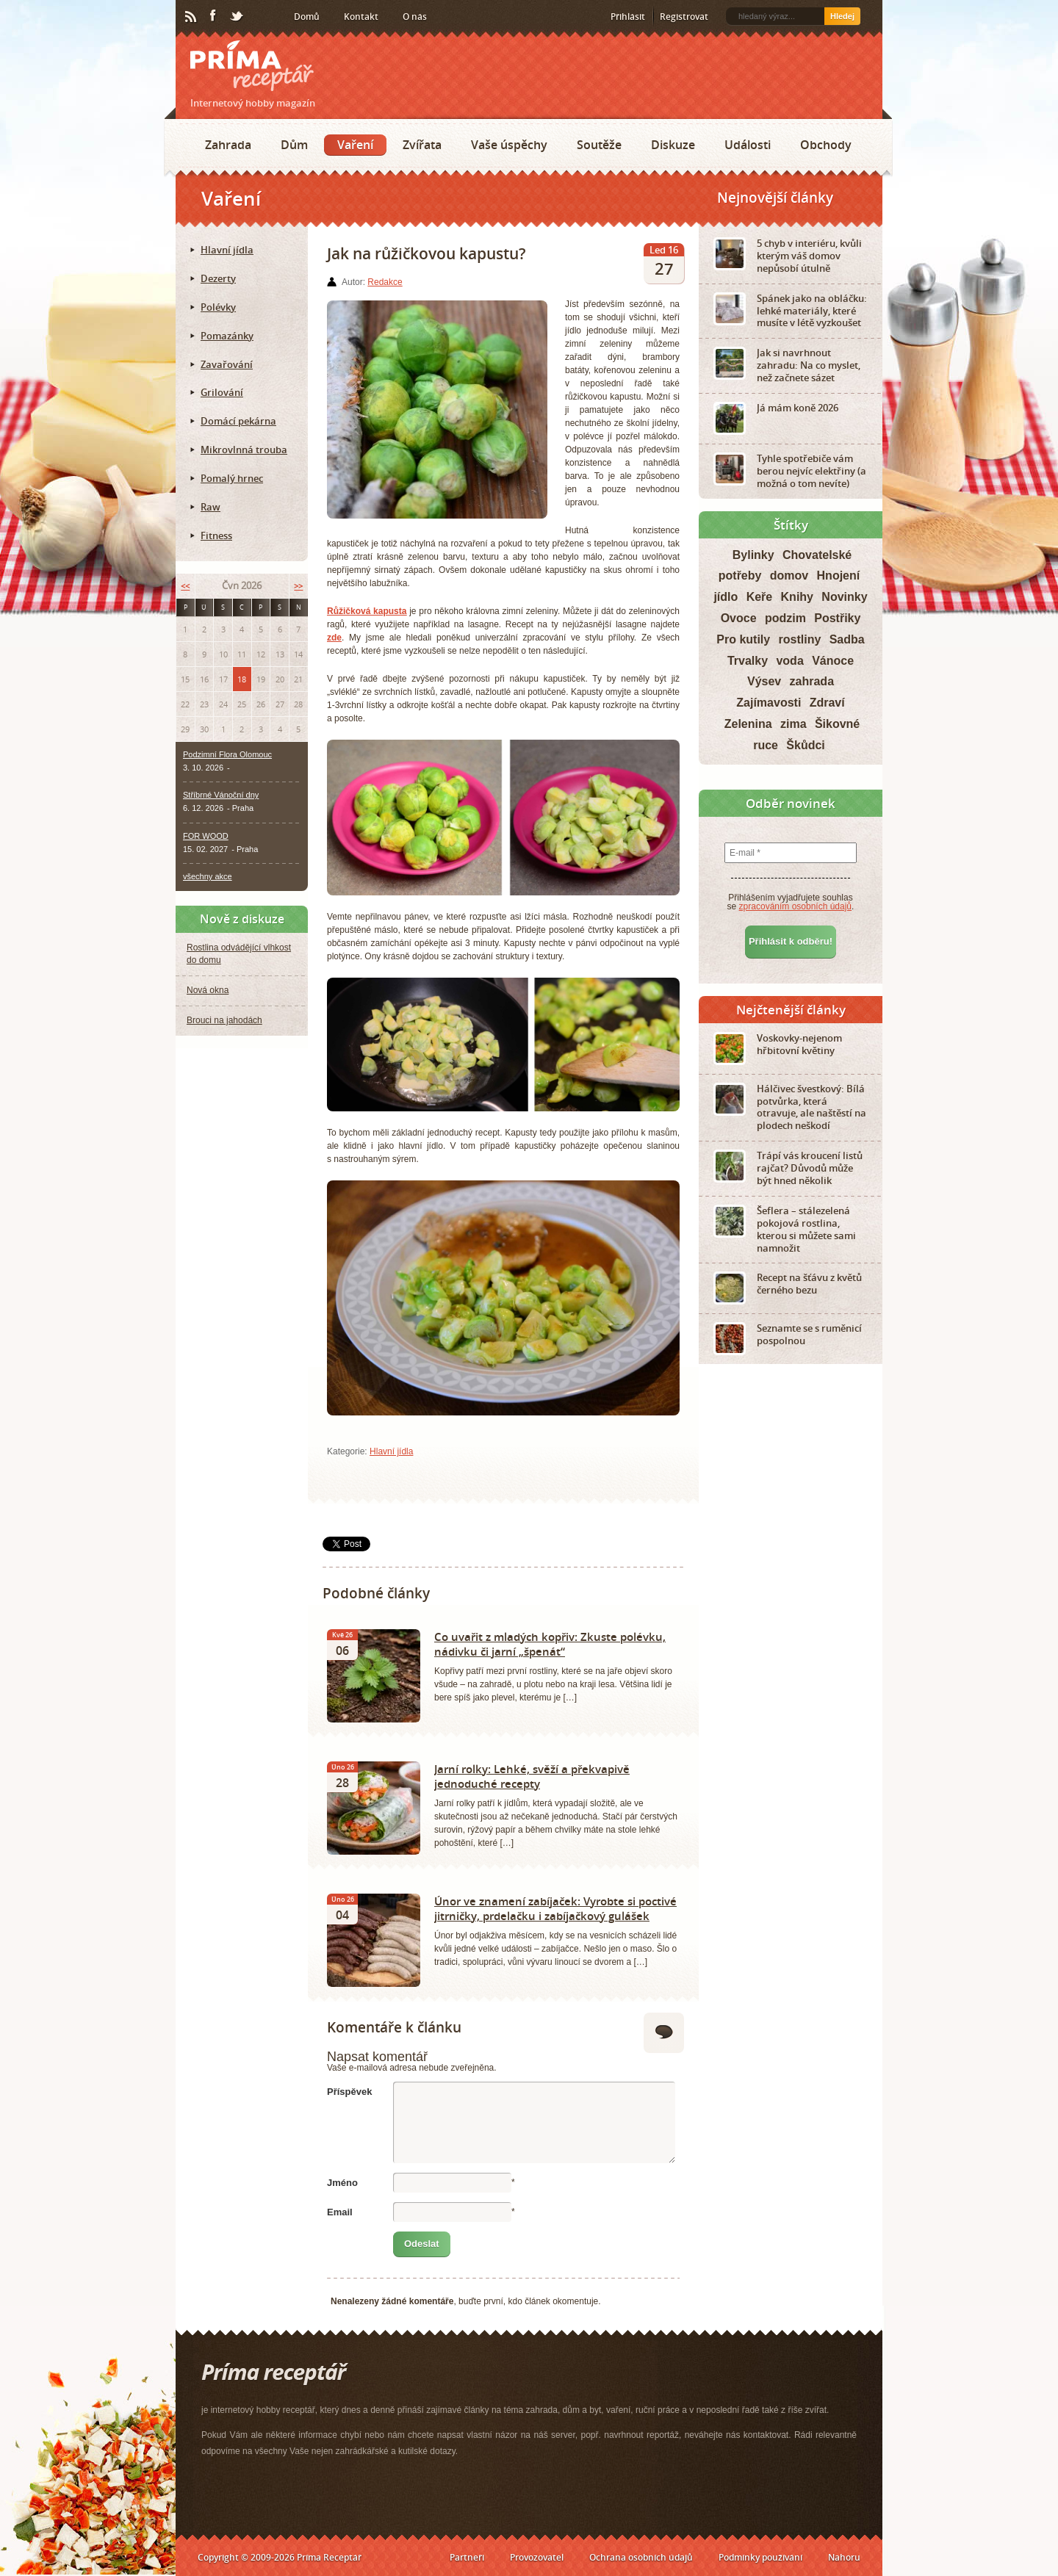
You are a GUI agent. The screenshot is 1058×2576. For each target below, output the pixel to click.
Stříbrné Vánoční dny (221, 794)
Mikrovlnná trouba (244, 449)
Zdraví (827, 702)
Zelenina (748, 724)
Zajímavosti (768, 702)
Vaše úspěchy (509, 145)
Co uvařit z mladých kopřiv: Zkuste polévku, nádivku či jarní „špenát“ (550, 1644)
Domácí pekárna (238, 420)
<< (185, 585)
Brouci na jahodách (224, 1020)
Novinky (844, 597)
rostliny (800, 639)
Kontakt (361, 16)
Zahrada (228, 145)
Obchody (826, 145)
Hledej (842, 16)
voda (789, 660)
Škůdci (805, 745)
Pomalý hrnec (232, 478)
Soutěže (599, 145)
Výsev (764, 681)
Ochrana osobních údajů (641, 2557)
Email (340, 2212)
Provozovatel (537, 2557)
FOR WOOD (205, 835)
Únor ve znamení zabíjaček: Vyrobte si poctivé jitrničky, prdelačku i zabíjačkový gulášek (555, 1908)
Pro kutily (743, 639)
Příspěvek (349, 2091)
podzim (785, 618)
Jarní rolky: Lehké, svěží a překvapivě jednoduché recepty (532, 1776)
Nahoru (844, 2557)
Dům (294, 145)
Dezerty (218, 278)
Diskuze (673, 145)
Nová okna (207, 990)
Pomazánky (227, 335)
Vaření (355, 145)
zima (793, 724)
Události (747, 145)
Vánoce (833, 660)
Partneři (467, 2557)
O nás (415, 16)
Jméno (342, 2182)
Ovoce (739, 618)
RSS (191, 17)
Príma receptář (252, 65)
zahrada (812, 681)
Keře (759, 597)
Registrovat (684, 16)
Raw (210, 506)
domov (789, 575)
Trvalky (747, 660)
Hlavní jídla (391, 1451)
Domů (307, 16)
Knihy (797, 597)
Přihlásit (628, 16)
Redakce (384, 282)
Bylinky (753, 555)
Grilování (222, 392)
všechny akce (207, 876)
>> (298, 585)
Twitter (237, 17)
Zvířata (422, 145)
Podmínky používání (760, 2557)
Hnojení (838, 575)
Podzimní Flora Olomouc (227, 754)
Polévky (218, 307)
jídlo (725, 597)
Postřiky (837, 618)
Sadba (847, 639)
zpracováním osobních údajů (795, 906)
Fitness (216, 535)
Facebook (213, 16)
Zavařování (227, 364)
